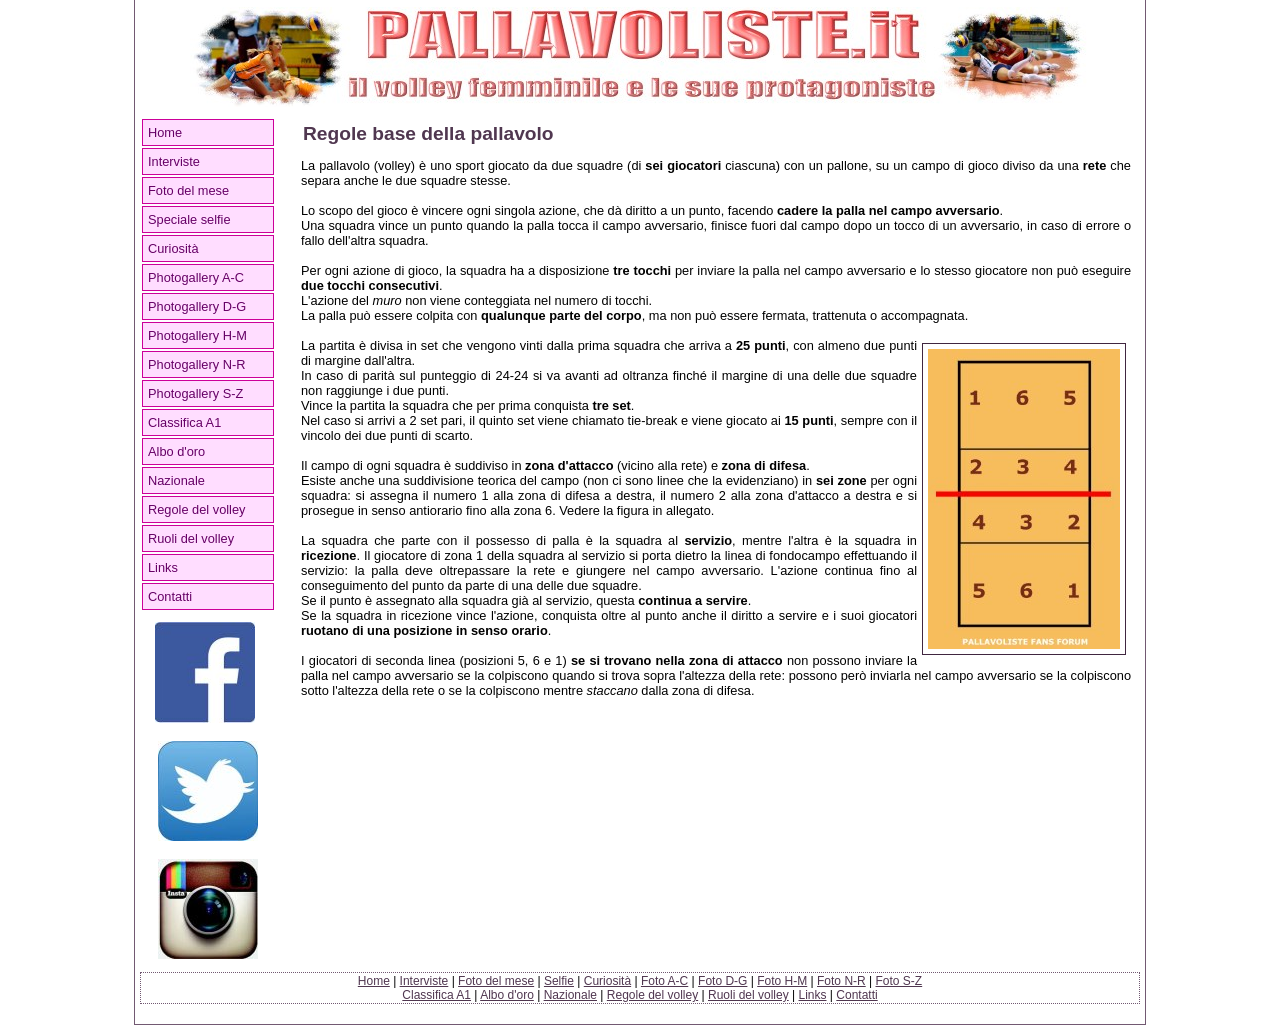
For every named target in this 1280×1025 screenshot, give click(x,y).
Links (163, 567)
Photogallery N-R (196, 364)
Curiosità (173, 248)
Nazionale (176, 480)
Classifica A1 (184, 422)
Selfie (559, 981)
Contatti (170, 596)
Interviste (174, 161)
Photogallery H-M (197, 335)
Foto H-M (782, 981)
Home (165, 132)
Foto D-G (722, 981)
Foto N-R (841, 981)
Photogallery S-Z (195, 393)
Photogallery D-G (197, 306)
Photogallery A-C (196, 277)
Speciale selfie (189, 219)
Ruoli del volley (191, 538)
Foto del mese (188, 190)
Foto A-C (664, 981)
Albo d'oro (176, 451)
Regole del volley (196, 509)
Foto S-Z (899, 981)
